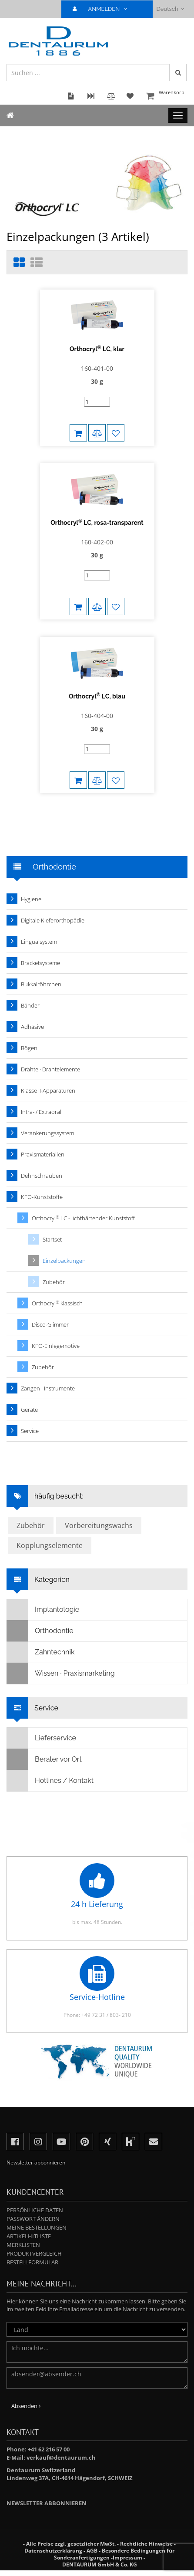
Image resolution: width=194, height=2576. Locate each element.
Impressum (127, 2556)
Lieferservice (41, 1736)
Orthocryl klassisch (57, 1302)
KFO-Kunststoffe (42, 1195)
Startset (52, 1238)
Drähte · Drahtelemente (50, 1067)
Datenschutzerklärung (53, 2549)
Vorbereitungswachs (99, 1523)
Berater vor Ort (44, 1757)
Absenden (26, 2404)
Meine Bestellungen (37, 2226)
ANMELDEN (103, 9)
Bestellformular (32, 2260)
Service (30, 1429)
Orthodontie (40, 1629)
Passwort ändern (33, 2217)
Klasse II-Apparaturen (48, 1089)
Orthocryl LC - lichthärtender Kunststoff (83, 1216)
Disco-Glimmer (50, 1323)
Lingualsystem (39, 940)
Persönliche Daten (35, 2208)
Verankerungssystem (47, 1131)
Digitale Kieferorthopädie (52, 918)
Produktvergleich (34, 2252)
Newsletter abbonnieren (47, 2501)
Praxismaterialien (42, 1152)
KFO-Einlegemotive (56, 1344)
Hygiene (31, 897)
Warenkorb (165, 96)
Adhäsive (32, 1025)
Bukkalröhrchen (41, 982)
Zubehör (54, 1280)
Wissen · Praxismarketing (61, 1671)
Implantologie (43, 1608)
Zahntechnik (40, 1650)
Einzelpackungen (64, 1259)
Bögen (29, 1046)
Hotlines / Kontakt (50, 1779)
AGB (92, 2549)
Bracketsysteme (40, 961)
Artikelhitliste (29, 2234)
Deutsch (170, 9)
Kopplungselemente (50, 1543)
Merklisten (23, 2243)
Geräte (29, 1408)
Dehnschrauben (41, 1174)
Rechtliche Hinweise (146, 2542)
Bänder (30, 1004)
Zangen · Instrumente (48, 1386)
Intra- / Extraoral (41, 1110)
